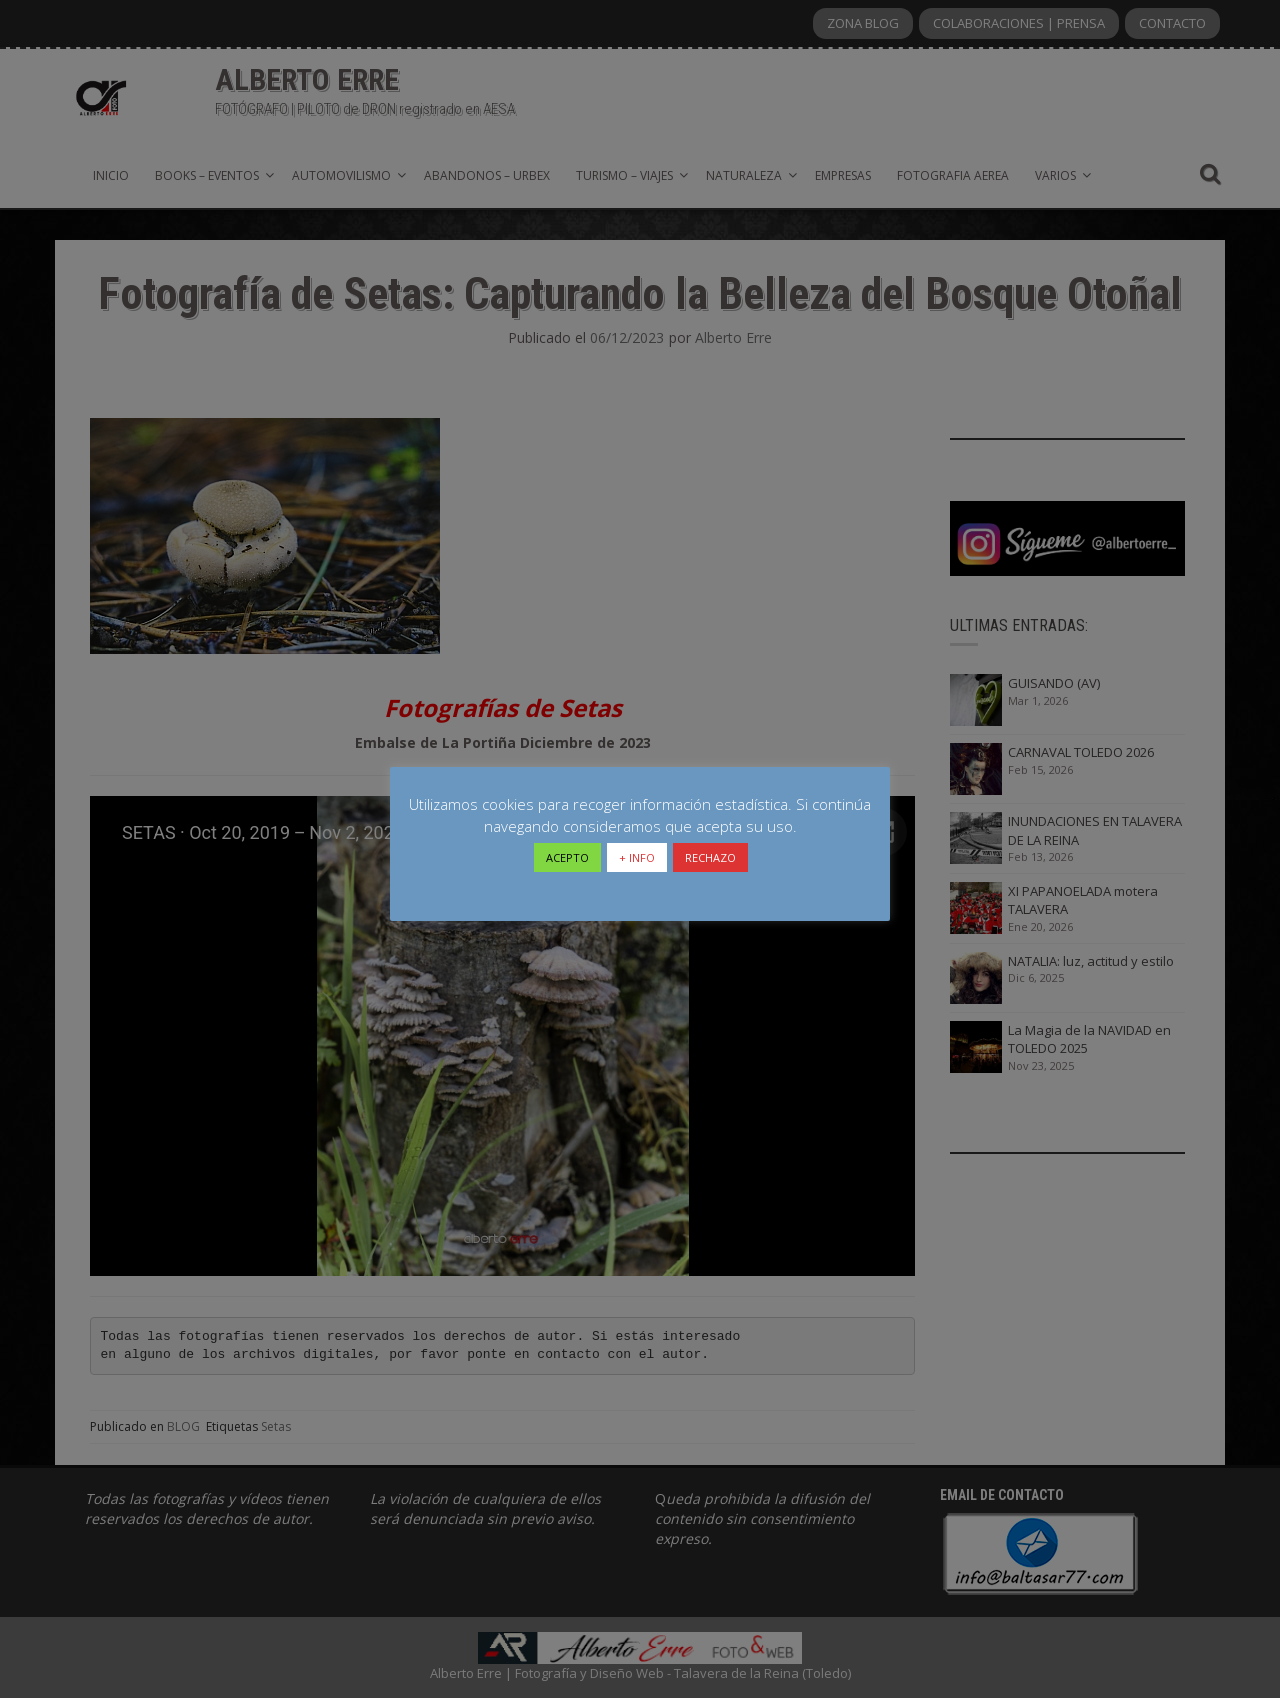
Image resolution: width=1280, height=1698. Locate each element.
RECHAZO (710, 857)
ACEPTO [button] (567, 857)
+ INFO (637, 857)
